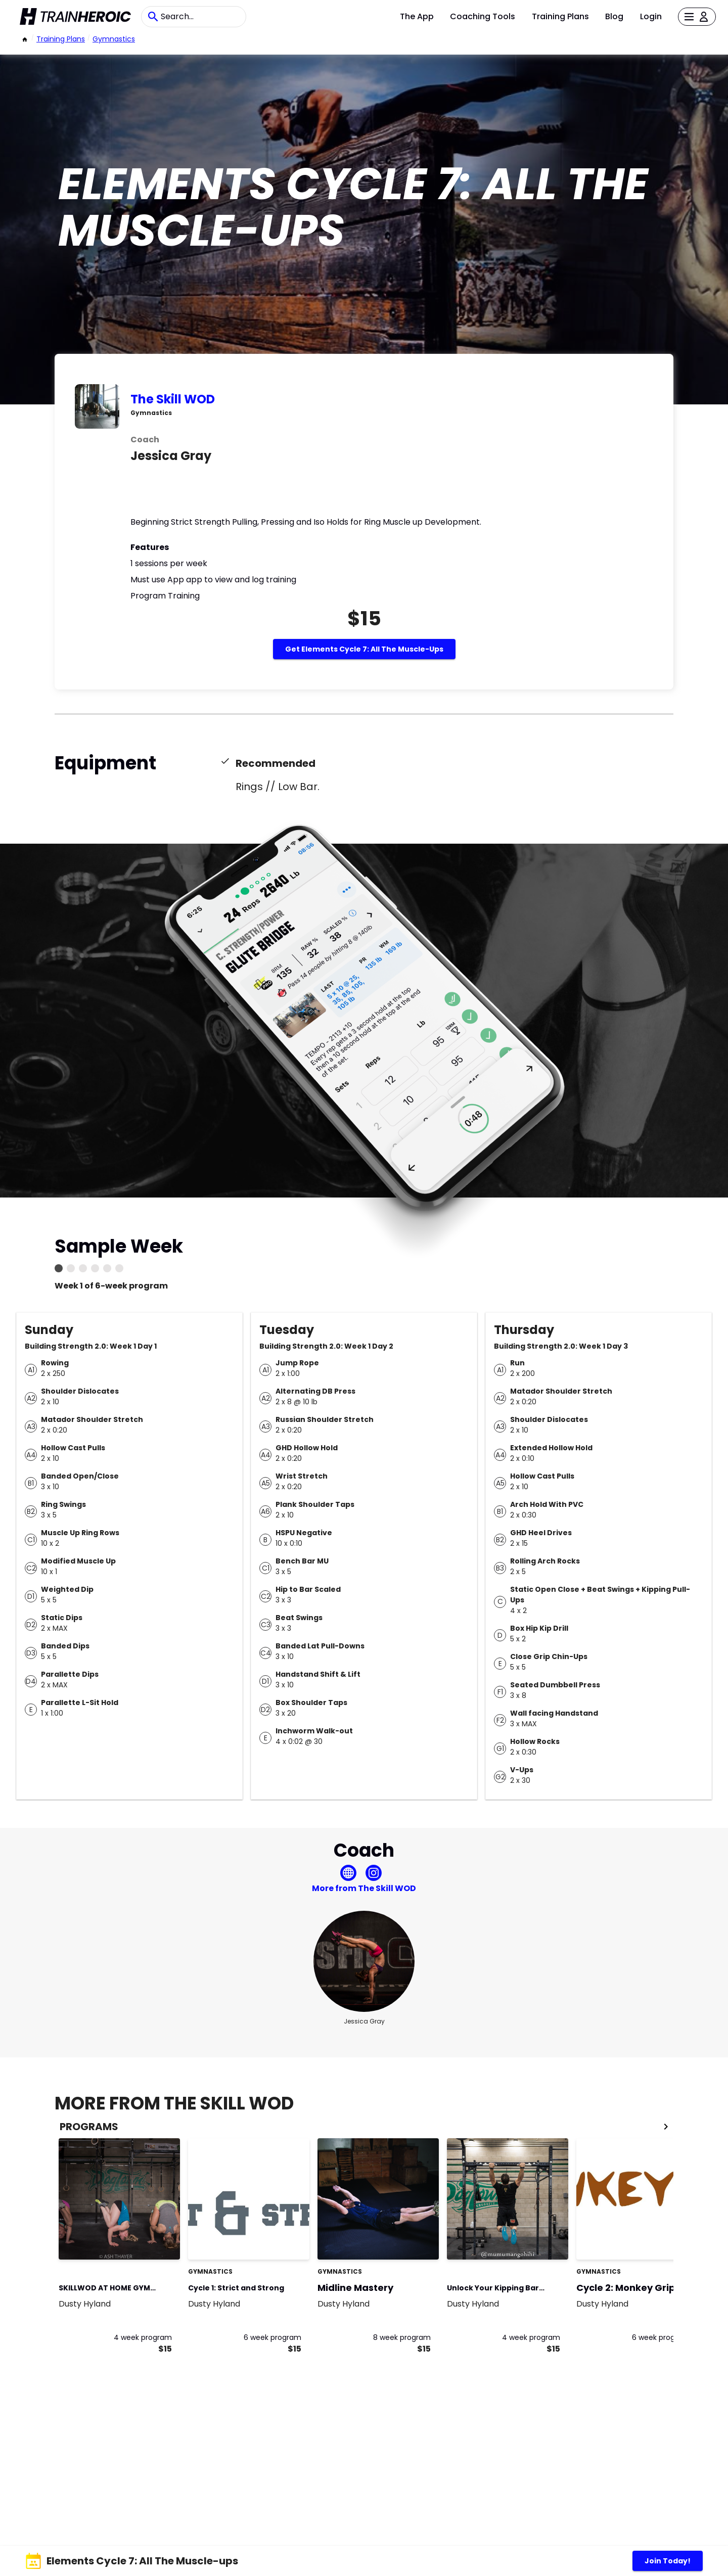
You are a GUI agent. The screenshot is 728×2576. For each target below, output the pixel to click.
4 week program (143, 2337)
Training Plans (560, 16)
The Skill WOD (172, 399)
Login (651, 16)
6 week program (272, 2337)
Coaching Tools (482, 16)
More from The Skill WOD (364, 1888)
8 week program (402, 2337)
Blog (614, 16)
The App (417, 16)
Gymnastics (114, 39)
